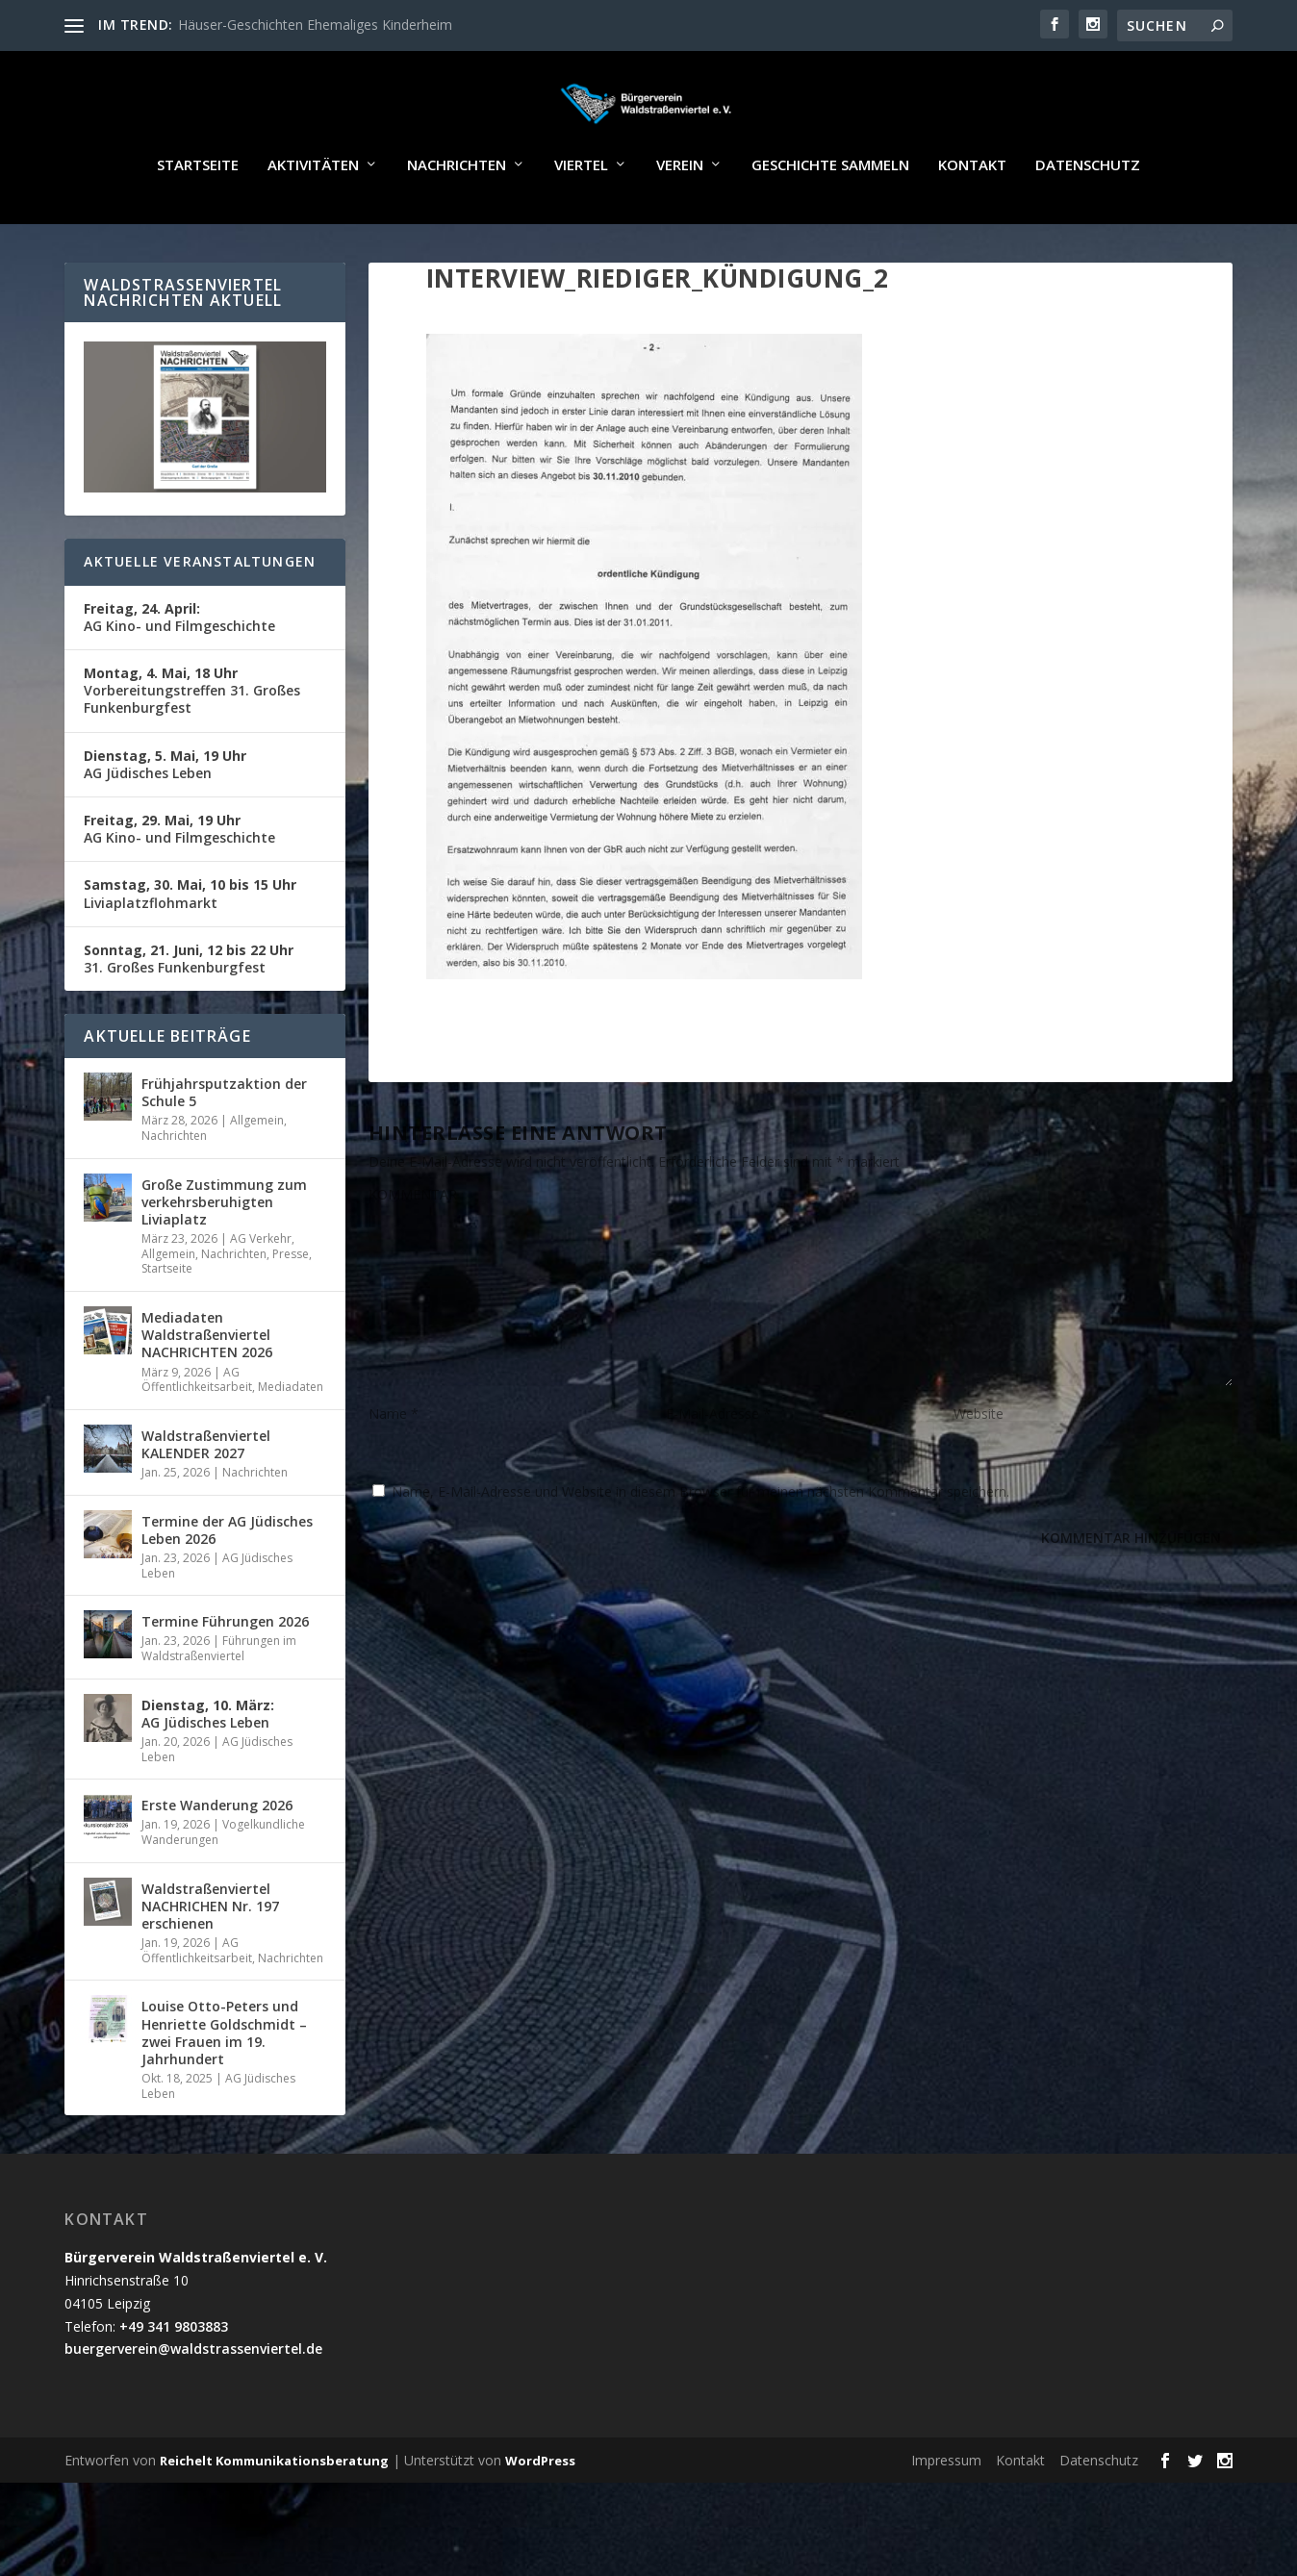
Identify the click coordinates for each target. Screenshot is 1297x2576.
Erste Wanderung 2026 (216, 1861)
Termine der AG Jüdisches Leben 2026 (227, 1586)
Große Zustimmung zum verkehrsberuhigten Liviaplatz (224, 1257)
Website (979, 1469)
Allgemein (257, 1176)
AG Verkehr (261, 1294)
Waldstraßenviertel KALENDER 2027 (205, 1500)
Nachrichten (456, 221)
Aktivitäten (313, 221)
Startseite (198, 221)
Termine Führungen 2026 (225, 1677)
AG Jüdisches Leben (165, 820)
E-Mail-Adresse (718, 1469)
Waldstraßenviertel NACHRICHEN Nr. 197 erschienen (210, 1961)
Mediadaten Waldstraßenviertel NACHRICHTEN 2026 (206, 1390)
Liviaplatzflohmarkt (190, 949)
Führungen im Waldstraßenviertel (218, 1704)
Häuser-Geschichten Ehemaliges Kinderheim (315, 24)
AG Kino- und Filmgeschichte (179, 673)
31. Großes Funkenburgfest (188, 1014)
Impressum (946, 2516)
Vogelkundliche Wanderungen (223, 1888)
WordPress (540, 2516)
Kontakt (972, 221)
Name (394, 1469)
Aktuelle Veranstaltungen (200, 617)
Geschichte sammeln (830, 221)
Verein (679, 221)
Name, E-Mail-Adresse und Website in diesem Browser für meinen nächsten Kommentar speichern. (700, 1547)
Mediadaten (290, 1442)
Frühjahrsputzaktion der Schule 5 (224, 1148)
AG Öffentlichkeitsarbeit (196, 1436)
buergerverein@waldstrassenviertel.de (193, 2404)
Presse (290, 1309)
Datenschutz (1087, 221)
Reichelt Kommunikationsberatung (274, 2516)
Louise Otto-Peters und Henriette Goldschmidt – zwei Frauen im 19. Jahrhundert (224, 2088)
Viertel (581, 221)
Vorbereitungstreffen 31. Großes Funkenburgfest (192, 746)
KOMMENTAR (413, 1250)
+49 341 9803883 (173, 2382)
